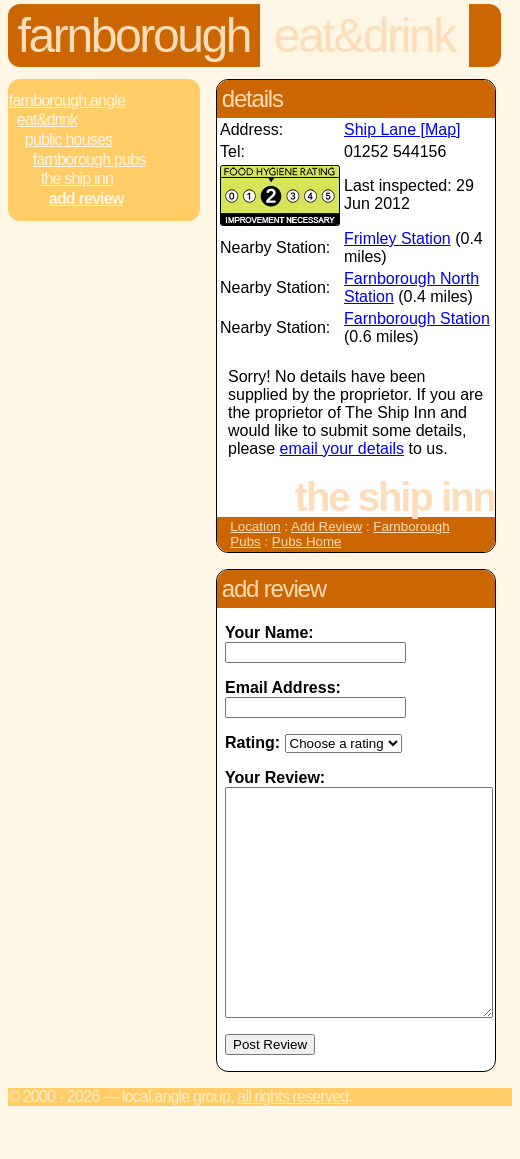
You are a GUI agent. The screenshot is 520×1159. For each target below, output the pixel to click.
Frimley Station (397, 238)
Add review (86, 198)
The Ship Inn (77, 178)
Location (255, 526)
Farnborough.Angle (67, 100)
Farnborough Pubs (89, 159)
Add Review (326, 526)
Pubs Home (307, 541)
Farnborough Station (417, 318)
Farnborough (134, 35)
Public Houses (68, 139)
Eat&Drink (364, 35)
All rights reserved (292, 1141)
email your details (342, 448)
